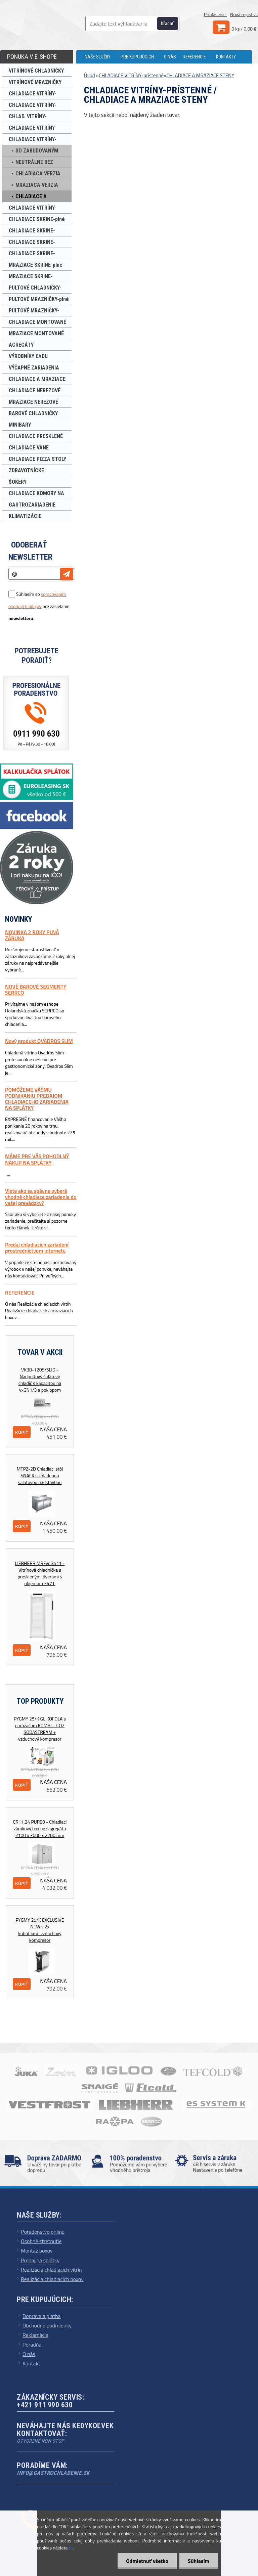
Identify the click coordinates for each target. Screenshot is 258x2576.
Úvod (89, 75)
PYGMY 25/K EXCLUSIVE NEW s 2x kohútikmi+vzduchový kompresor (39, 1930)
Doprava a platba (42, 2316)
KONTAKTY (226, 56)
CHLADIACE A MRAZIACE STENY (200, 75)
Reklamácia (35, 2335)
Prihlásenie (215, 14)
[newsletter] (66, 574)
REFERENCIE (194, 56)
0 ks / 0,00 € (243, 28)
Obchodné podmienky (47, 2325)
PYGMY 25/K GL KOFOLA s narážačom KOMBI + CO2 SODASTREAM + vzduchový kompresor (40, 1728)
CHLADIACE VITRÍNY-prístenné (131, 75)
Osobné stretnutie (41, 2241)
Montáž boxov (37, 2250)
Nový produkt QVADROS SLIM (39, 1041)
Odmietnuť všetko (147, 2561)
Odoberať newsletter (30, 551)
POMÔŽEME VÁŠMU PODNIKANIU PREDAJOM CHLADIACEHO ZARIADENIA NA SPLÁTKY (37, 1099)
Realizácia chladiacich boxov (52, 2279)
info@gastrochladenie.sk (53, 2473)
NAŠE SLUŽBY (98, 56)
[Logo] (54, 23)
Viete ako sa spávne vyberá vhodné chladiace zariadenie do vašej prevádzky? (41, 1197)
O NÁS (170, 56)
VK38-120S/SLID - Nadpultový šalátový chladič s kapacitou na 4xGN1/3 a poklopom (39, 1379)
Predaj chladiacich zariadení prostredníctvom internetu (37, 1247)
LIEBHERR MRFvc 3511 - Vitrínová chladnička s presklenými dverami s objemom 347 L (40, 1573)
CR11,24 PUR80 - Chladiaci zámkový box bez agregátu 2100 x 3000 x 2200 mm (40, 1829)
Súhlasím (198, 2561)
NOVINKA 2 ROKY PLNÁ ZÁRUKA (32, 935)
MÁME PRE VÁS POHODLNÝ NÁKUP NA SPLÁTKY (37, 1159)
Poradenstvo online (42, 2232)
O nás (29, 2354)
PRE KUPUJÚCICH (137, 56)
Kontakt (31, 2363)
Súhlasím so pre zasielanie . (39, 606)
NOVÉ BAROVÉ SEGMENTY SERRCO (35, 990)
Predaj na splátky (40, 2260)
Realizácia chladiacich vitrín (51, 2270)
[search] (171, 23)
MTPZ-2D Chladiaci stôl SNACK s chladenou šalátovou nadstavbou (40, 1476)
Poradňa (32, 2345)
